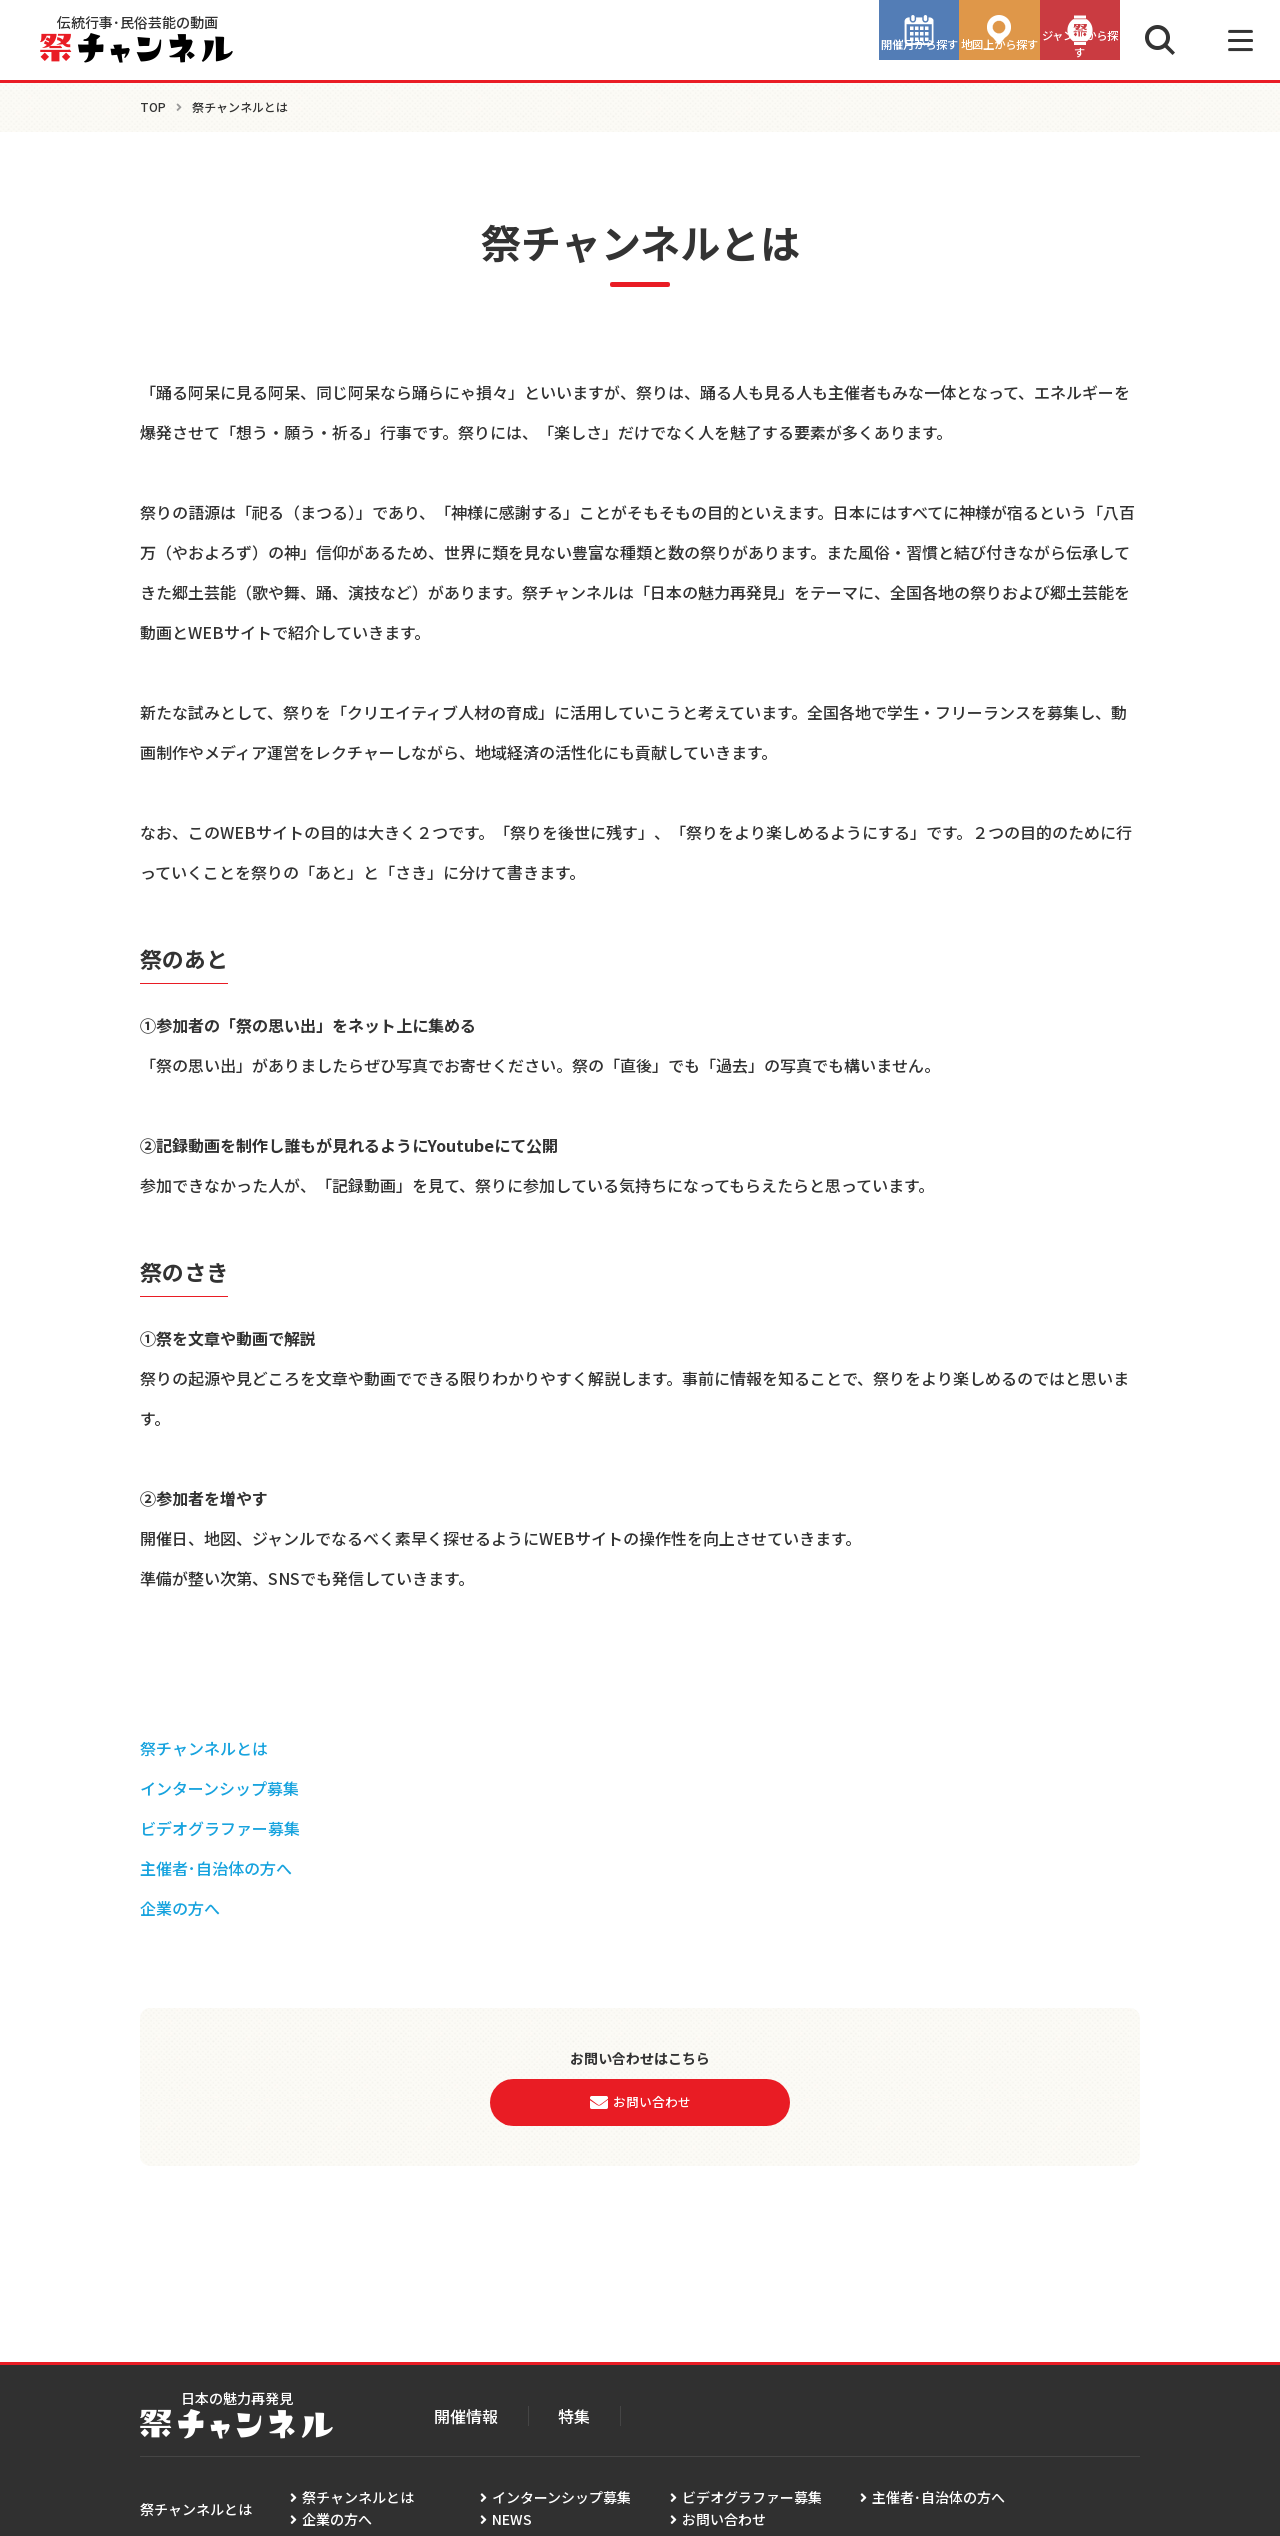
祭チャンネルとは (204, 1748)
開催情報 (466, 2416)
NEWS (512, 2519)
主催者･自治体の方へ (216, 1868)
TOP (153, 106)
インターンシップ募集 (219, 1788)
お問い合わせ (724, 2519)
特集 (574, 2416)
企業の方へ (180, 1908)
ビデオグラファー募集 (220, 1828)
